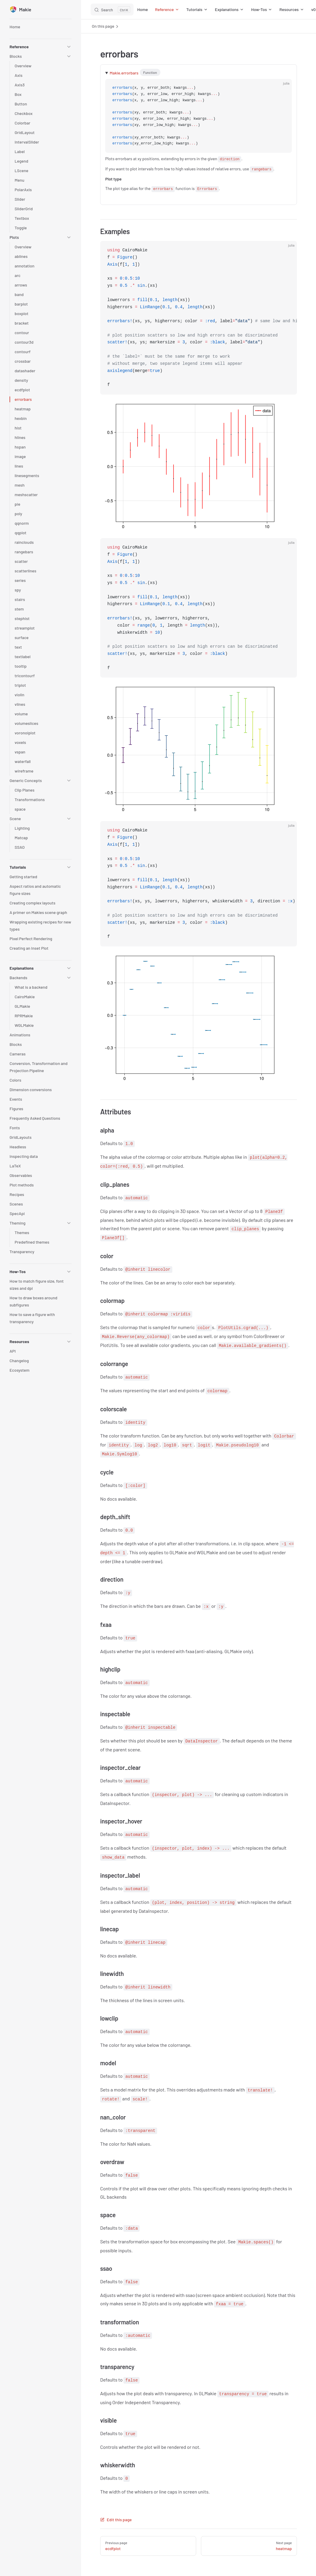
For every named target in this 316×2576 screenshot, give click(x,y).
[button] (41, 47)
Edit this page (116, 2519)
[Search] (112, 9)
